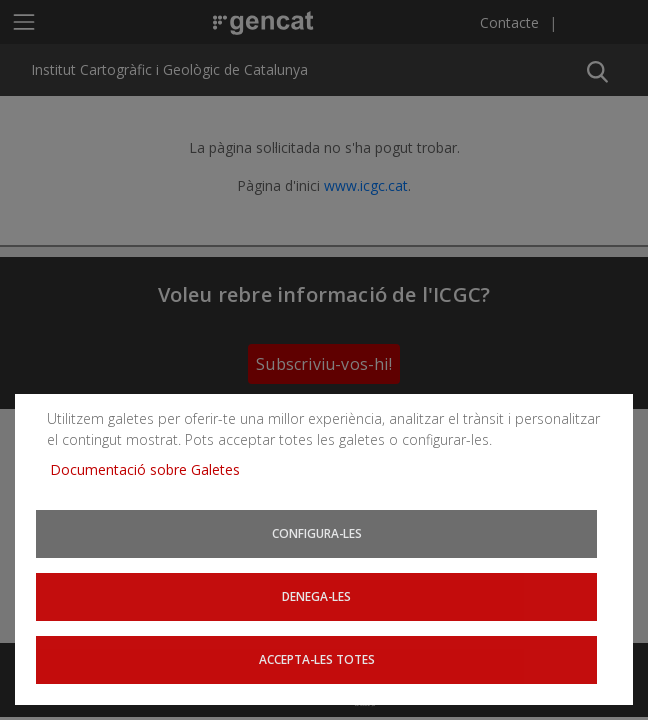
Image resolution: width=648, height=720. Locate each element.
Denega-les (316, 596)
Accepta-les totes (317, 659)
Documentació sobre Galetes (152, 469)
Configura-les (317, 533)
